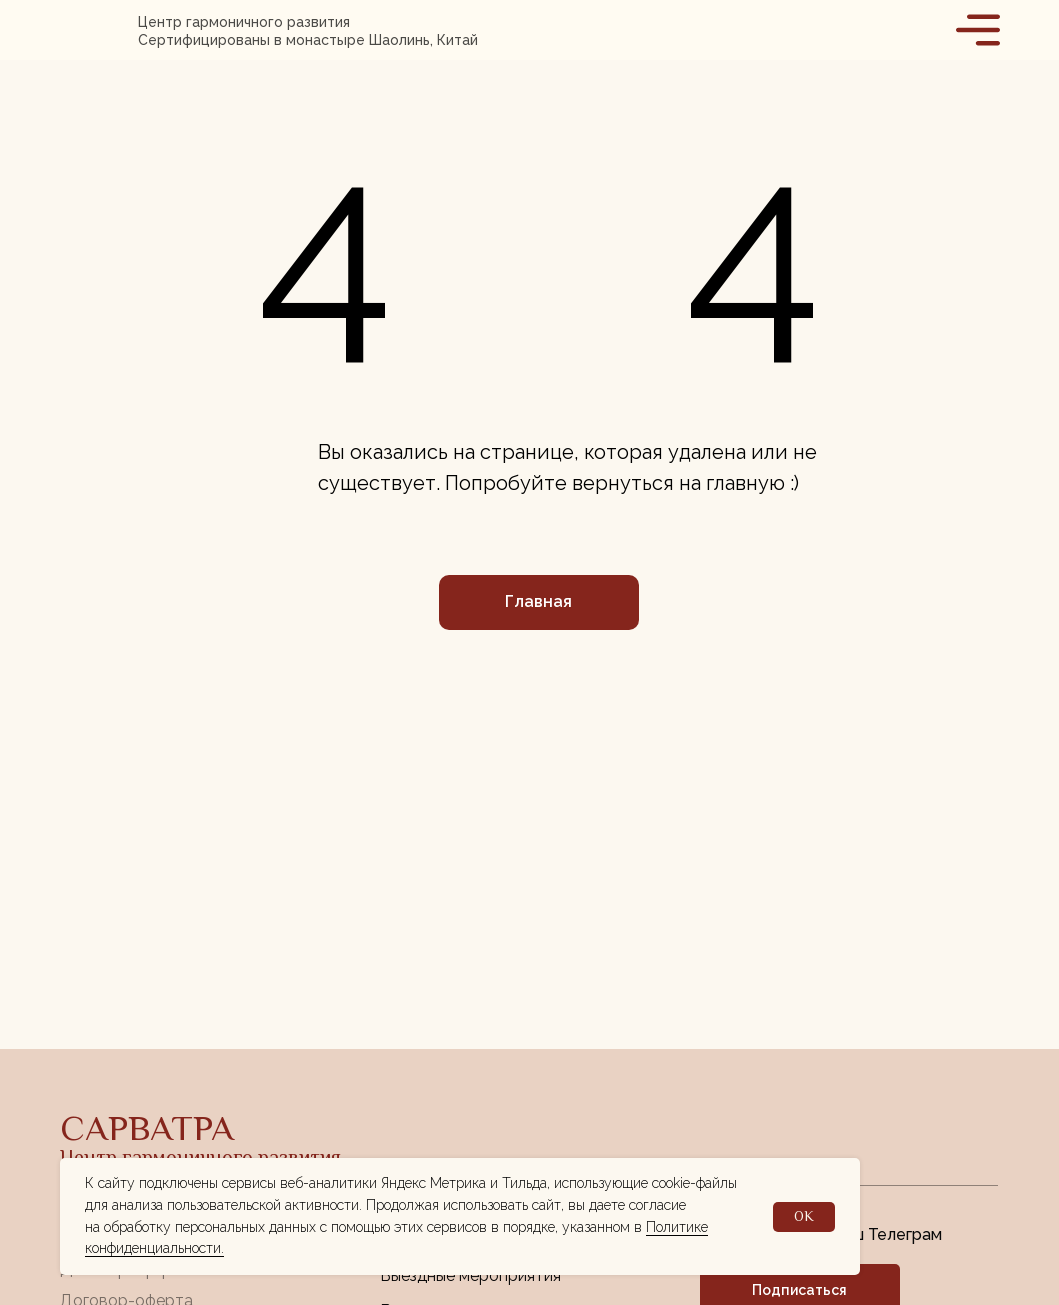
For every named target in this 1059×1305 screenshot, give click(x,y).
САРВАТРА (147, 1128)
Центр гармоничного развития (200, 1157)
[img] (99, 30)
